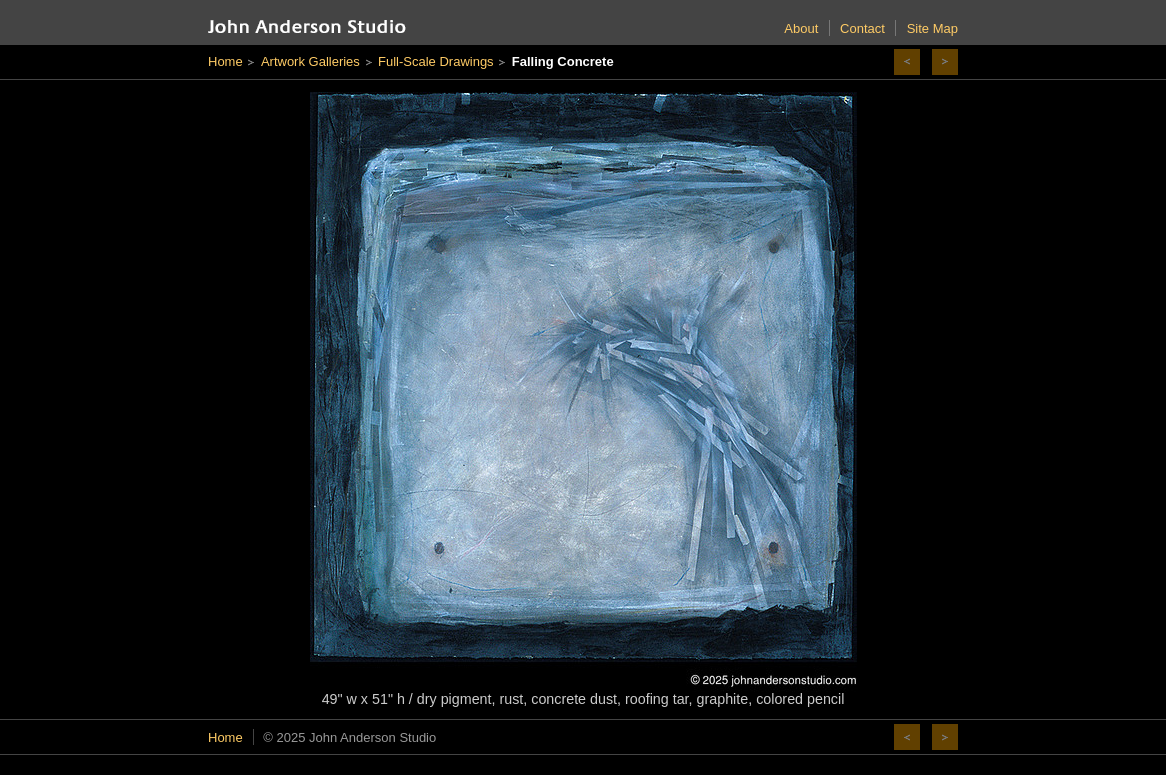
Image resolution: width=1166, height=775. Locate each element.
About (801, 28)
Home (225, 61)
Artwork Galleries (310, 61)
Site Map (932, 28)
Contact (862, 28)
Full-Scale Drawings (436, 61)
